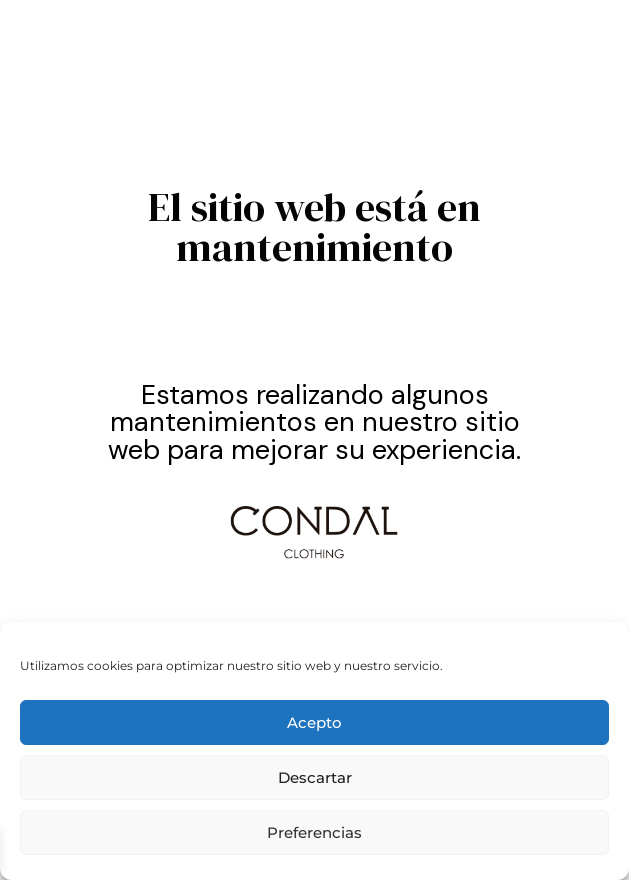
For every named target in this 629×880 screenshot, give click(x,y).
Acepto (314, 722)
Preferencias (314, 832)
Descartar (315, 777)
